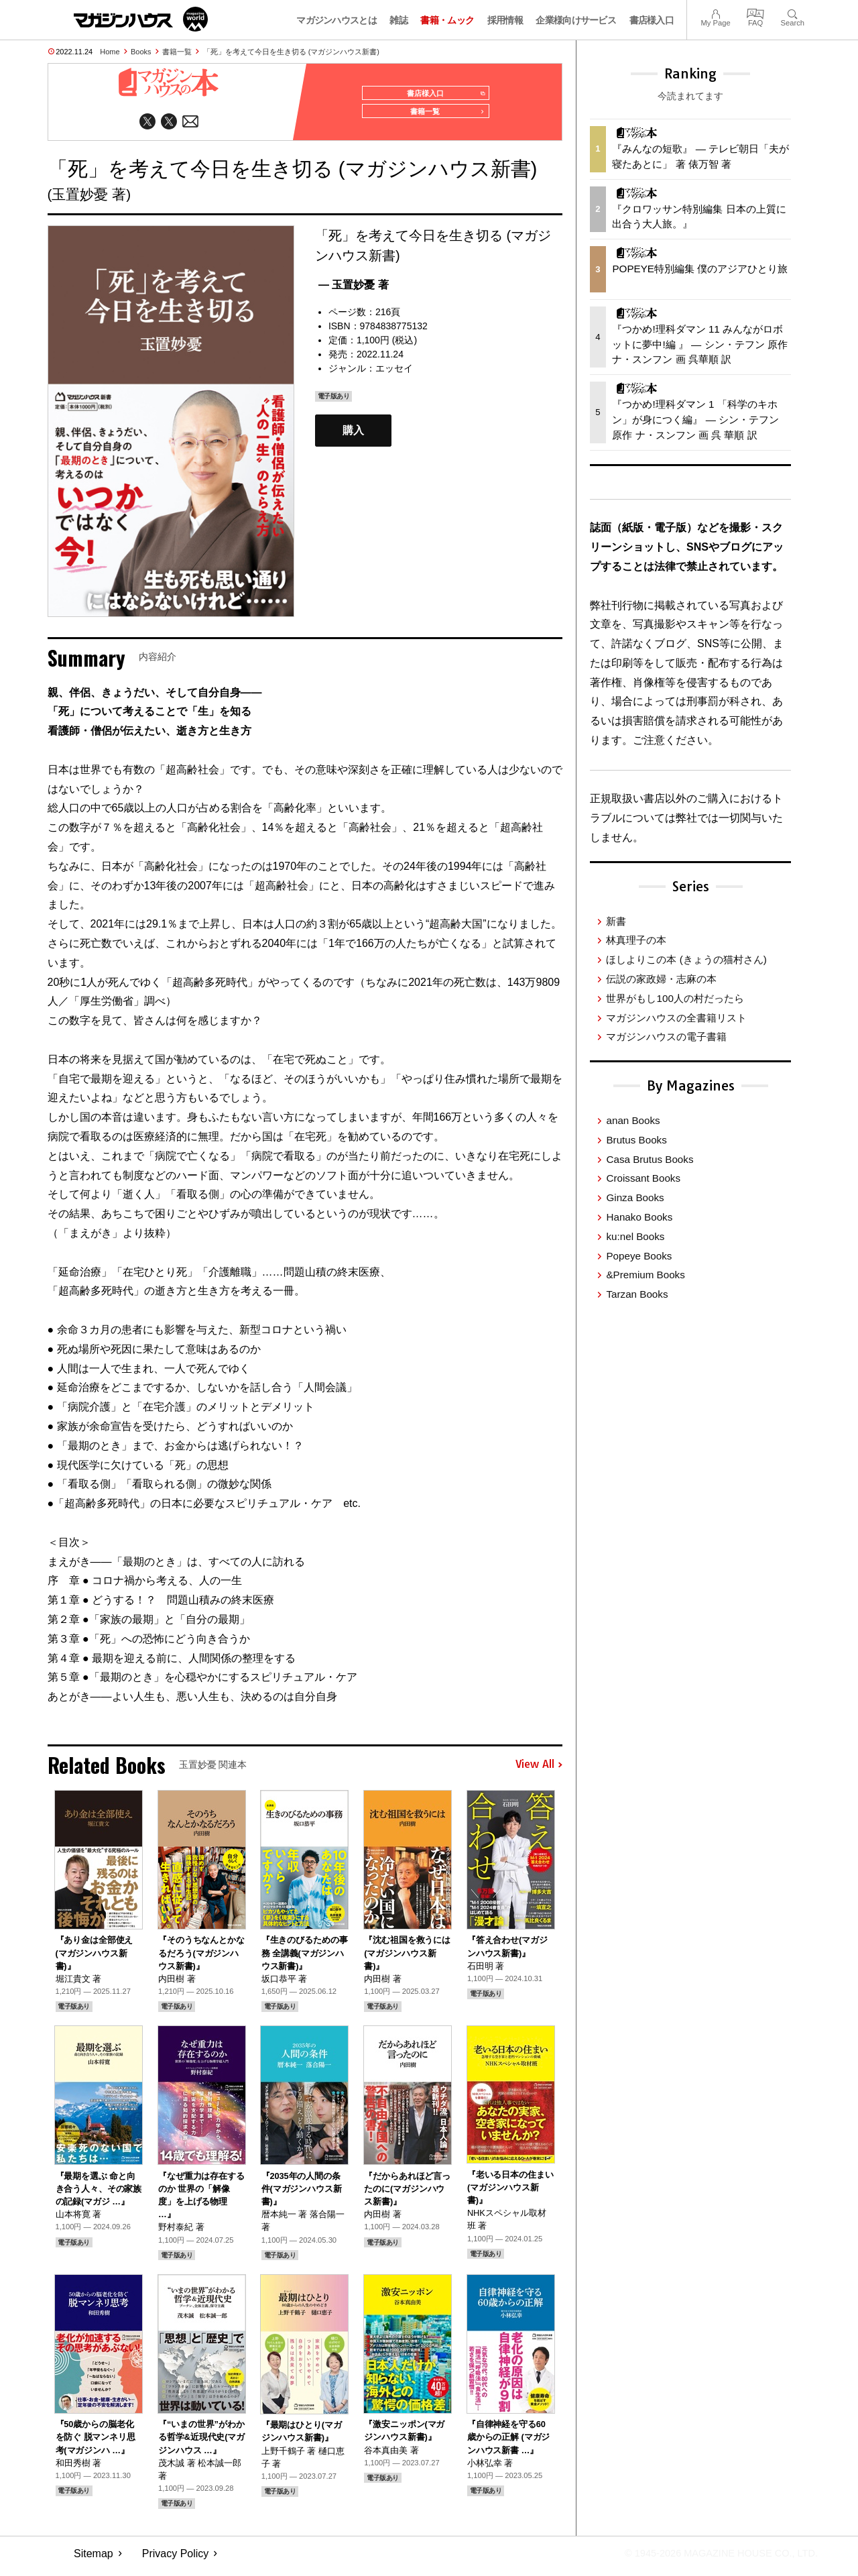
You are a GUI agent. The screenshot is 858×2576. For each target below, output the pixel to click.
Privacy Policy (175, 2559)
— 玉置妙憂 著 (353, 290)
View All (538, 1771)
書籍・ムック (447, 20)
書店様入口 (651, 20)
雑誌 (398, 20)
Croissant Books (643, 1178)
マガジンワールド (141, 19)
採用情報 (505, 20)
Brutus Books (636, 1139)
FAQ (755, 12)
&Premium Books (645, 1274)
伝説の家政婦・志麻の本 (661, 979)
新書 (616, 921)
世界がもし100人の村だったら (674, 998)
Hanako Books (639, 1217)
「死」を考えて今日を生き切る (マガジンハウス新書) (291, 52)
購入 (353, 437)
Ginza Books (635, 1197)
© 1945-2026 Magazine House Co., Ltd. (711, 2559)
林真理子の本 (636, 940)
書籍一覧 (177, 52)
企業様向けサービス (576, 20)
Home (109, 52)
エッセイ (394, 374)
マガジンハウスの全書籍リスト (676, 1017)
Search (792, 12)
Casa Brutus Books (649, 1159)
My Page (715, 12)
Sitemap (93, 2559)
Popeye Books (639, 1256)
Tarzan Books (637, 1294)
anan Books (633, 1120)
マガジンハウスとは (336, 20)
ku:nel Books (635, 1236)
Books (141, 52)
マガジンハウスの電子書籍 (666, 1036)
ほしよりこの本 (686, 959)
